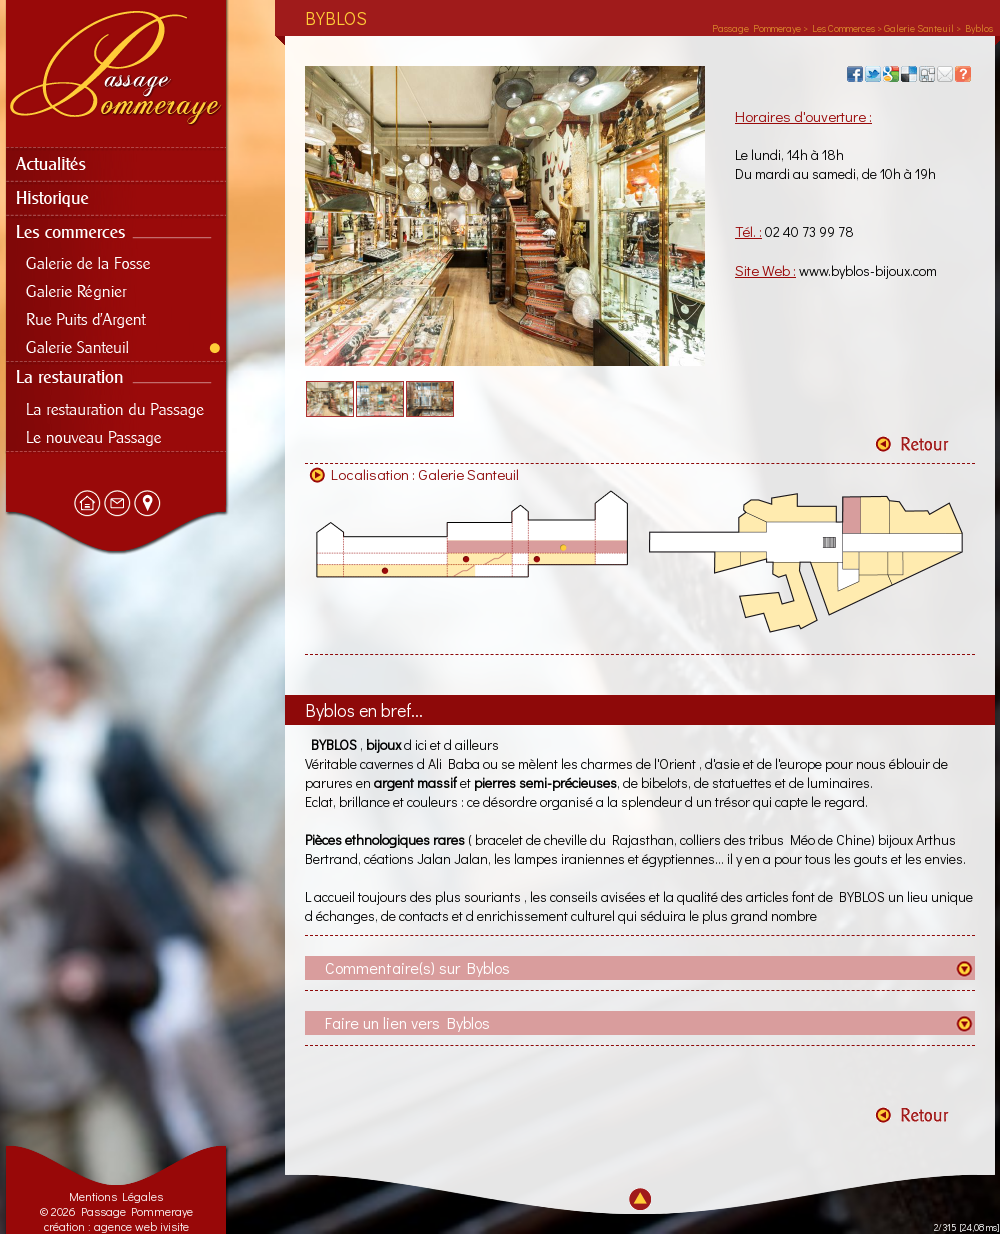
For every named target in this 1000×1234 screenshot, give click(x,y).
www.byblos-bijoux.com (868, 270)
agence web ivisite (141, 1226)
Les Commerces (843, 28)
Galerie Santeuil (468, 474)
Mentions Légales (116, 1196)
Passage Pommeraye (756, 28)
